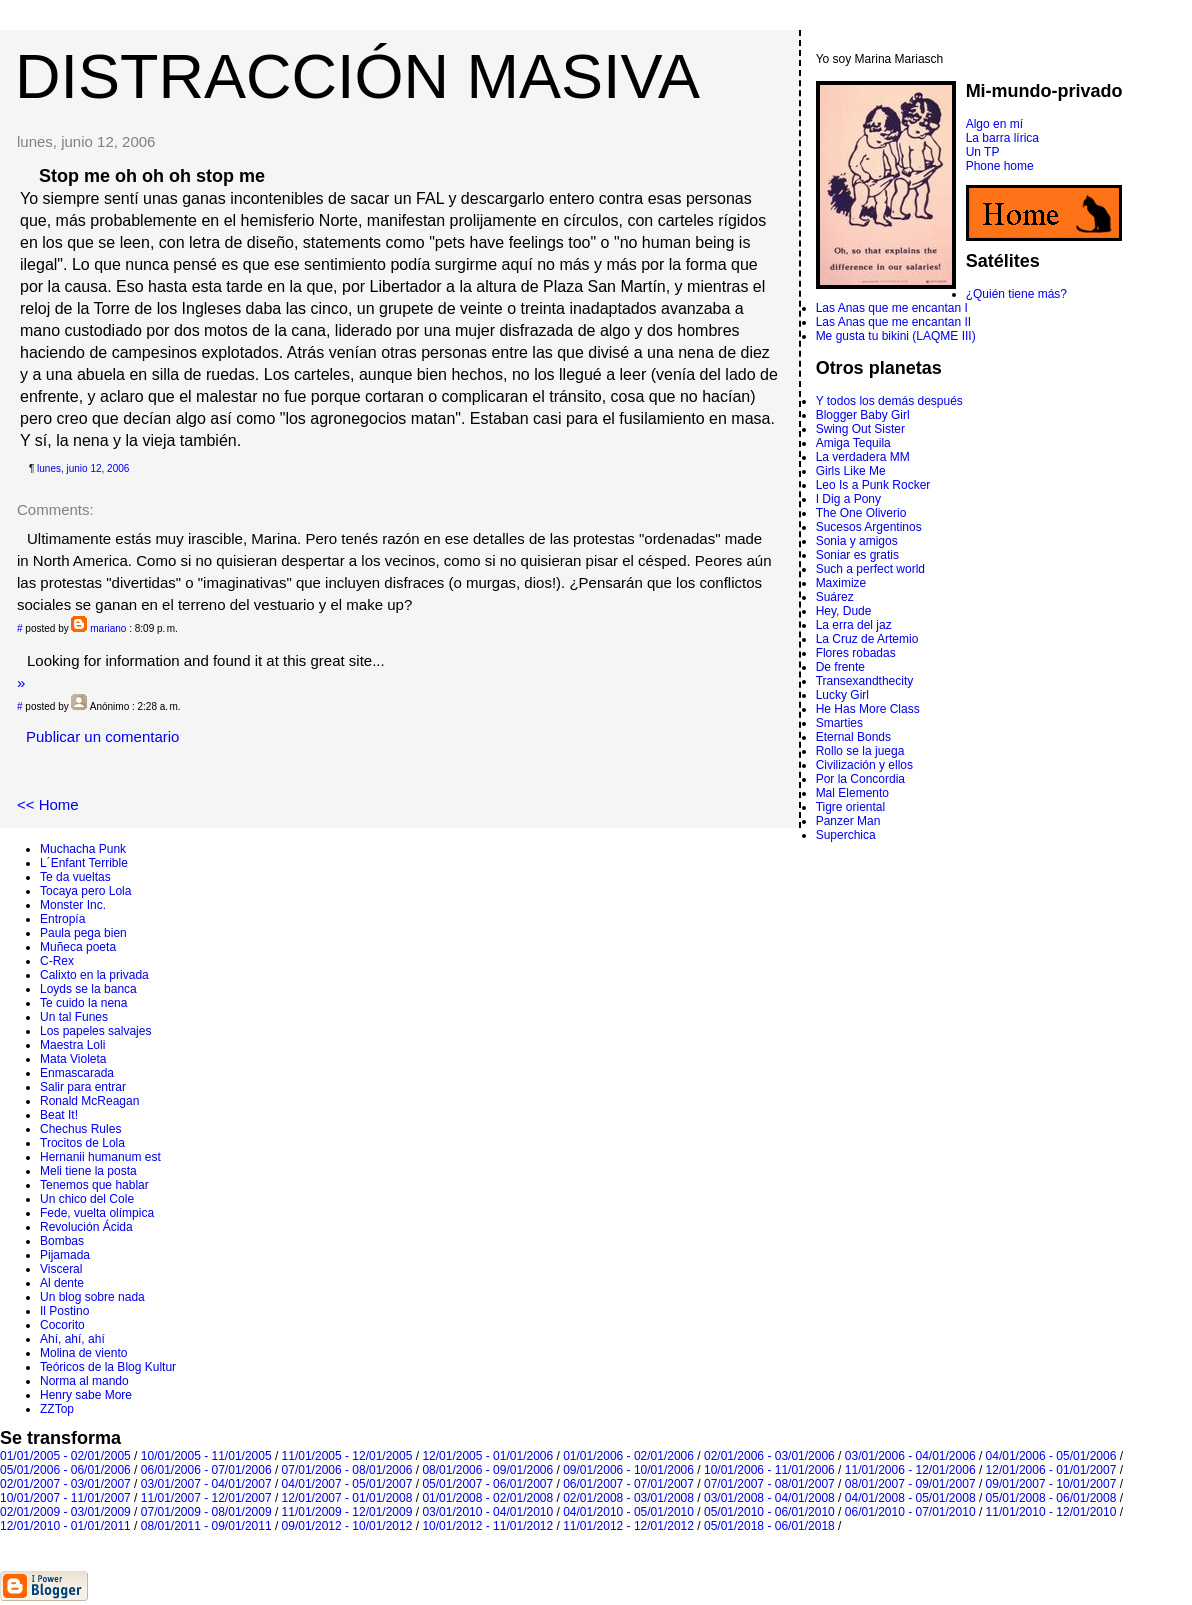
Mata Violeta (73, 1059)
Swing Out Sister (860, 429)
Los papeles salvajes (95, 1031)
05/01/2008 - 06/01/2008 (1051, 1498)
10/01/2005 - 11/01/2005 (206, 1456)
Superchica (846, 835)
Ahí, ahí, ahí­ (72, 1339)
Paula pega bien (83, 933)
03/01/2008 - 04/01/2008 (769, 1498)
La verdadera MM (863, 457)
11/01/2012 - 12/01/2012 (628, 1526)
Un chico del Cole (87, 1199)
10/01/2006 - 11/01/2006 (769, 1470)
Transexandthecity (865, 681)
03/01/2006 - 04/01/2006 (910, 1456)
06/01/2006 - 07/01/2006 (206, 1470)
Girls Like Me (851, 471)
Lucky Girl (842, 695)
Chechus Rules (80, 1129)
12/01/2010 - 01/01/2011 (65, 1526)
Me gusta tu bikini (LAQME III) (896, 336)
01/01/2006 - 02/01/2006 (628, 1456)
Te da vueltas (75, 877)
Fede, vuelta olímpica (97, 1213)
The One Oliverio (861, 513)
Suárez (835, 597)
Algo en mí (994, 124)
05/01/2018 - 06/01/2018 (769, 1526)
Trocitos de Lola (82, 1143)
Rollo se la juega (860, 751)
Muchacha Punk (83, 849)
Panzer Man (848, 821)
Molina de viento (83, 1353)
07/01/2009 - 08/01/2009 (206, 1512)
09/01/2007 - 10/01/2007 (1051, 1484)
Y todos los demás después (889, 401)
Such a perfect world (870, 569)
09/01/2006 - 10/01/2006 (628, 1470)
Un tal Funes (74, 1017)
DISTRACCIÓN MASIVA (357, 76)
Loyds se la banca (88, 989)
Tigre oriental (851, 807)
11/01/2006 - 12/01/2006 (910, 1470)
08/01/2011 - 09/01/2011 (206, 1526)
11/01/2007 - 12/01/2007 (206, 1498)
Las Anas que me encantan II (893, 322)
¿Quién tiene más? (1016, 294)
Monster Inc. (73, 905)
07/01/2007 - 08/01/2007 (769, 1484)
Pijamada (65, 1255)
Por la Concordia (860, 779)
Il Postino (64, 1311)
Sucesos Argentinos (869, 527)
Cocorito (62, 1325)
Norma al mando (84, 1381)
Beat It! (59, 1115)
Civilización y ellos (864, 765)
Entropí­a (62, 919)
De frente (840, 667)
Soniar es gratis (857, 555)
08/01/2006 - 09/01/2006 (487, 1470)
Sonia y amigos (857, 541)
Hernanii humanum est (100, 1157)
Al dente (62, 1283)
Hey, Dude (844, 611)
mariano (108, 628)
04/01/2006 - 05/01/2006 (1051, 1456)
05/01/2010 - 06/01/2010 (769, 1512)
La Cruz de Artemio (867, 639)
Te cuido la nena (83, 1003)
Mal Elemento (852, 793)
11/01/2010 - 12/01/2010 (1051, 1512)
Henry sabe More (86, 1395)
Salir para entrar (83, 1087)
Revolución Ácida (86, 1227)
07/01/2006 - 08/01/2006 (347, 1470)
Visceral (61, 1269)
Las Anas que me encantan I (892, 308)
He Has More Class (868, 709)
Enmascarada (77, 1073)
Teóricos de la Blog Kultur (108, 1367)
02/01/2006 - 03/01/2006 (769, 1456)
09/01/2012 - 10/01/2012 (347, 1526)
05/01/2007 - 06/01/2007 (487, 1484)
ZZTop (57, 1409)
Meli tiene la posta (88, 1171)
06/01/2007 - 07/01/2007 (628, 1484)
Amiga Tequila (853, 443)
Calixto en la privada (94, 975)
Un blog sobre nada (92, 1297)
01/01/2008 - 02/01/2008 (487, 1498)
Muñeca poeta (78, 947)
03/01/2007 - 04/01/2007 (206, 1484)
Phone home (1000, 166)
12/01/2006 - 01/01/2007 (1051, 1470)
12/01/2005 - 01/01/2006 (487, 1456)
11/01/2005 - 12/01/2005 (347, 1456)
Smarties (839, 723)
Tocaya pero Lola (85, 891)
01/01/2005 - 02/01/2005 (65, 1456)
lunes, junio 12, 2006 (83, 468)
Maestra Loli (72, 1045)
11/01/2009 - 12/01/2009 (347, 1512)
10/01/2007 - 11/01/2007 (65, 1498)
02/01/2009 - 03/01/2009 (65, 1512)
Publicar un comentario (102, 736)
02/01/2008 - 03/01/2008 (628, 1498)
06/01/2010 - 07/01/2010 (910, 1512)
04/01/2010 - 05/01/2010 (628, 1512)
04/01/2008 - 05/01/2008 (910, 1498)
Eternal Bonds (853, 737)
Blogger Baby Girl (863, 415)
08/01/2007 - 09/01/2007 (910, 1484)
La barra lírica (1002, 138)
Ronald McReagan (89, 1101)
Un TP (983, 152)
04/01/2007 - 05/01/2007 (347, 1484)
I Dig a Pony (848, 499)
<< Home (48, 804)
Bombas (62, 1241)
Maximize (841, 583)
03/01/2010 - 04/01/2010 (487, 1512)
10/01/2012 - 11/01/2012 (487, 1526)
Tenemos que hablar (94, 1185)
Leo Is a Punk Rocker (873, 485)
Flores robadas (856, 653)
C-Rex (57, 961)
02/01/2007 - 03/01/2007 (65, 1484)
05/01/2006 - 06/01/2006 (65, 1470)
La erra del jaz (854, 625)
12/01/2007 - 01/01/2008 (347, 1498)
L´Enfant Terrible (84, 863)
